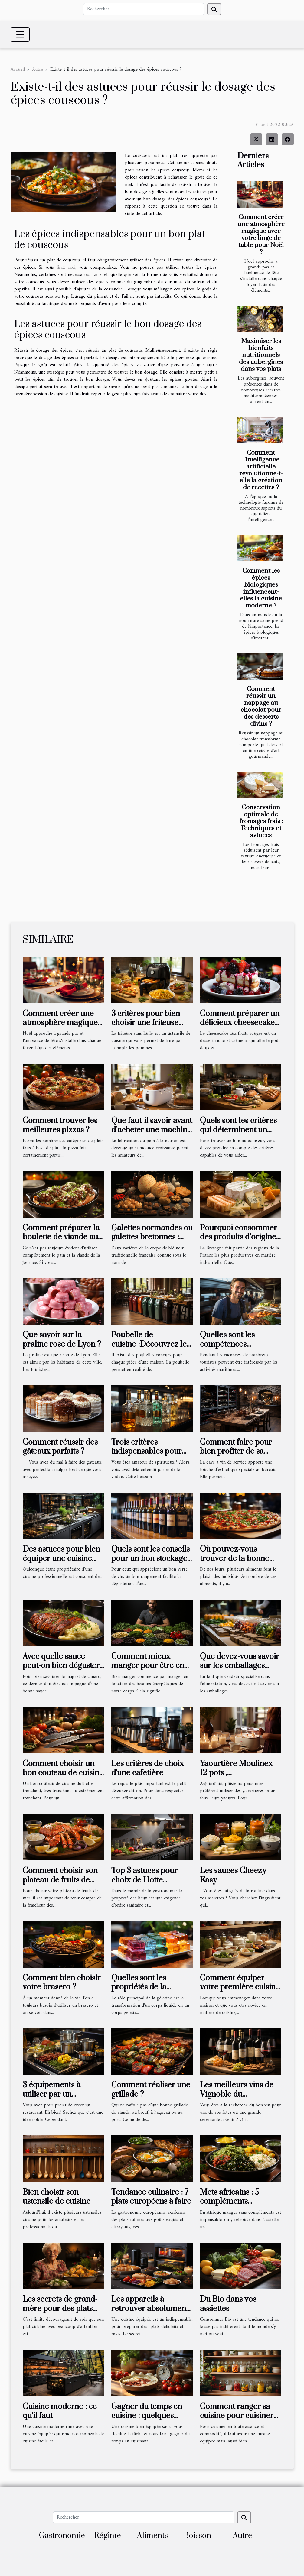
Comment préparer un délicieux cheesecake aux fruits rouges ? (239, 1023)
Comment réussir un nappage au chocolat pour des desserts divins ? (260, 706)
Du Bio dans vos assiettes (228, 2303)
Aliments (152, 2536)
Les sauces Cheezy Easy (233, 1875)
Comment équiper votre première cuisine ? (240, 1987)
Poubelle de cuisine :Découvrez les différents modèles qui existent (150, 1348)
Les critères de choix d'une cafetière (147, 1768)
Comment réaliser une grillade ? (150, 2089)
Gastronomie (62, 2536)
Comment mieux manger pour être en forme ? (147, 1666)
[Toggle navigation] (20, 34)
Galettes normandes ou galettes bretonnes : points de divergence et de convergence (152, 1241)
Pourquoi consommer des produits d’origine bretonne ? (238, 1237)
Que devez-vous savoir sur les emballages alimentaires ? (239, 1666)
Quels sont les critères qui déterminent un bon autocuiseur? (238, 1130)
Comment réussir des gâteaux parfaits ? (60, 1446)
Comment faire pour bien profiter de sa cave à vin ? (236, 1451)
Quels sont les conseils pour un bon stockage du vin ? (150, 1558)
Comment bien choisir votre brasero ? (62, 1982)
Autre (37, 69)
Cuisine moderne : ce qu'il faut (60, 2411)
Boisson (197, 2536)
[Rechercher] (143, 9)
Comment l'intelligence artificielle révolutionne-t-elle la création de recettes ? (261, 470)
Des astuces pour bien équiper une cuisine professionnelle (61, 1558)
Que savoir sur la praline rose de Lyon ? (62, 1339)
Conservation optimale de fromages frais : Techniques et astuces (261, 821)
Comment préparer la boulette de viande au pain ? (61, 1237)
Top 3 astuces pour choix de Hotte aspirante (144, 1880)
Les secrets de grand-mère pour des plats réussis (60, 2308)
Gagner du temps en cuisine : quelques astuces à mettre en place (146, 2420)
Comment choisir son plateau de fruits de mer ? (60, 1880)
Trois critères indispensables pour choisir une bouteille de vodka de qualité (147, 1456)
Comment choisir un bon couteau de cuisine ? (63, 1773)
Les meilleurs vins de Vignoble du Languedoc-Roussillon (239, 2094)
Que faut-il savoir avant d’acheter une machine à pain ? (151, 1130)
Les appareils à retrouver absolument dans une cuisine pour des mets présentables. (151, 2313)
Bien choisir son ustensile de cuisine (56, 2196)
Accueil (18, 69)
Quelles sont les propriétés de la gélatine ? (138, 1987)
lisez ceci (66, 267)
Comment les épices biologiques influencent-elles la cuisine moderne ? (261, 588)
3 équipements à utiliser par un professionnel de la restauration (56, 2099)
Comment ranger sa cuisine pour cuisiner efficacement (236, 2416)
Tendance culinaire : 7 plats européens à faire (151, 2196)
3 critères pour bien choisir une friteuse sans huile (145, 1023)
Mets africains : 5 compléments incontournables (229, 2201)
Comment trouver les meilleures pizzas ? (60, 1125)
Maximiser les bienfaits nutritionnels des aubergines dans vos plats (261, 355)
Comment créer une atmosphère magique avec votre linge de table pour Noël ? (261, 234)
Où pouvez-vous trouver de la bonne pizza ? (234, 1558)
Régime (107, 2536)
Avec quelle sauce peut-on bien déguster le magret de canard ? (61, 1666)
